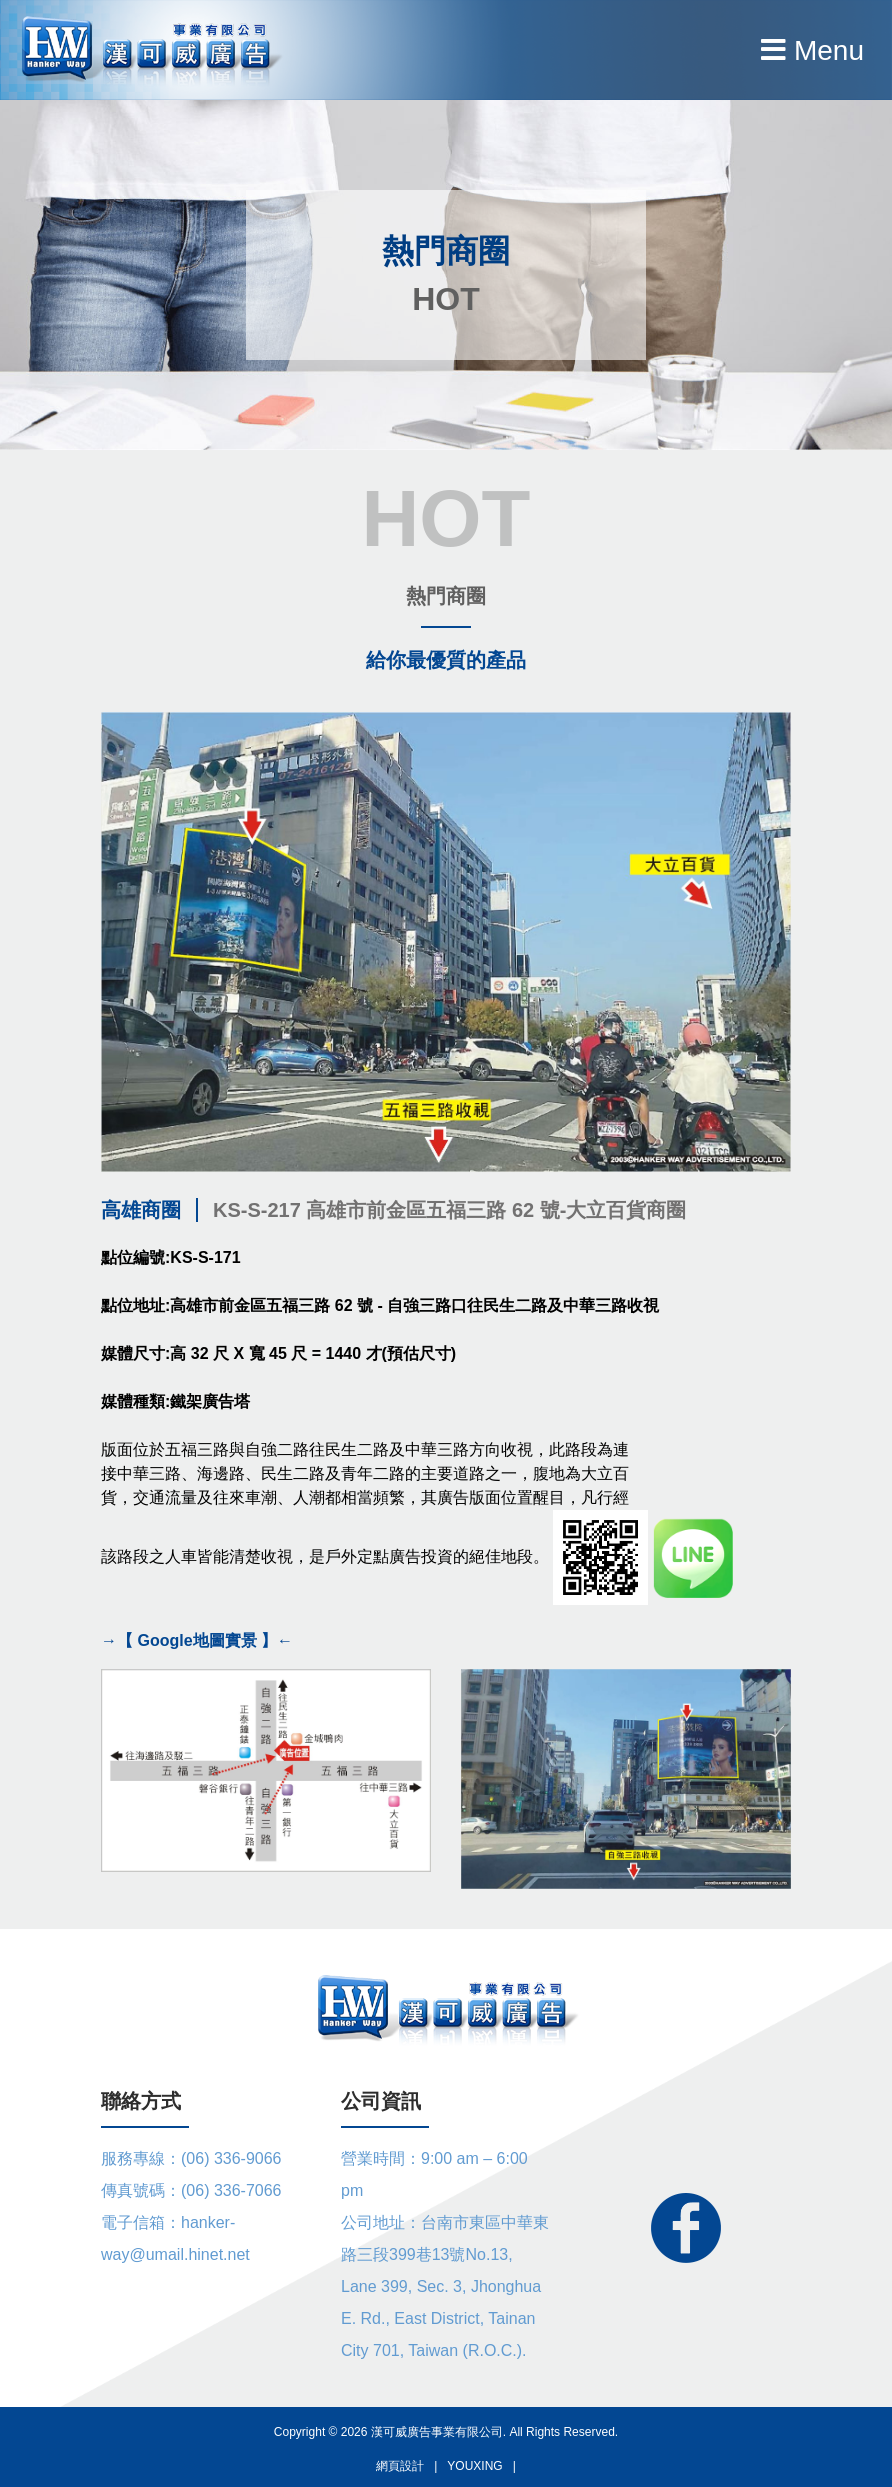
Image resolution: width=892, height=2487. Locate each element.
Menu (812, 50)
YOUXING (474, 2466)
